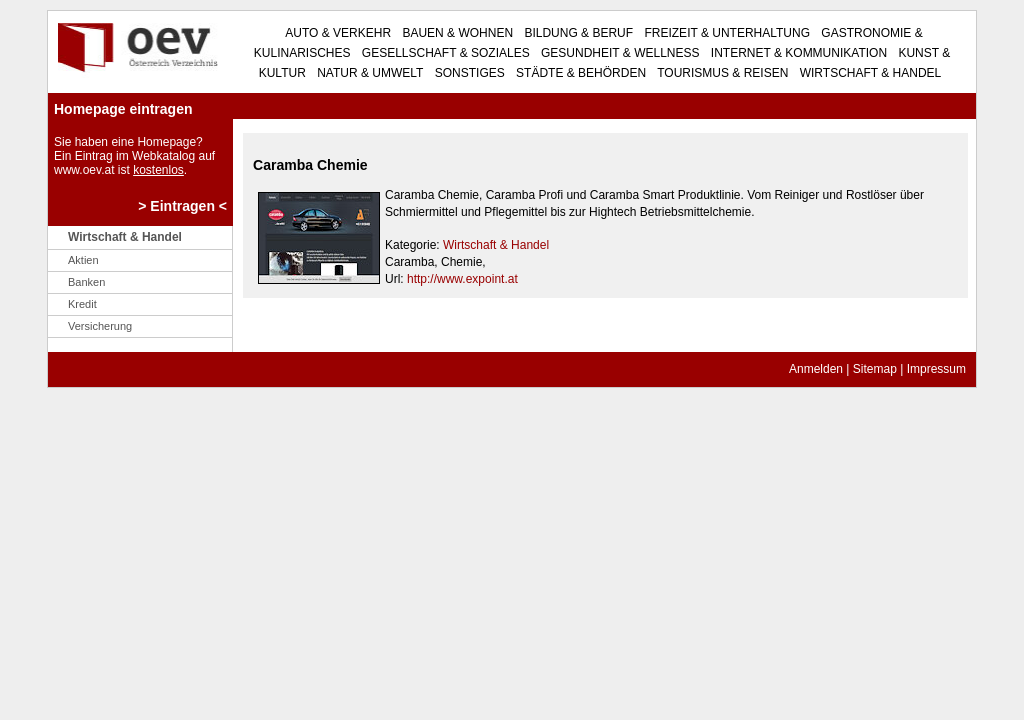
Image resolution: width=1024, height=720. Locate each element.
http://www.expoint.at (462, 279)
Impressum (936, 369)
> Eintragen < (182, 206)
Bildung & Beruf (577, 33)
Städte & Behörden (579, 73)
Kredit (82, 304)
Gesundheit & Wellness (619, 53)
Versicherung (100, 326)
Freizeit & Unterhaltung (725, 33)
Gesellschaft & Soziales (444, 53)
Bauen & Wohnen (456, 33)
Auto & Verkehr (338, 33)
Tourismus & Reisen (721, 73)
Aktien (83, 260)
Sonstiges (467, 73)
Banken (86, 282)
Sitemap (875, 369)
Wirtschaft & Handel (868, 73)
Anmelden (816, 369)
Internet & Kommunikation (798, 53)
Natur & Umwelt (369, 73)
